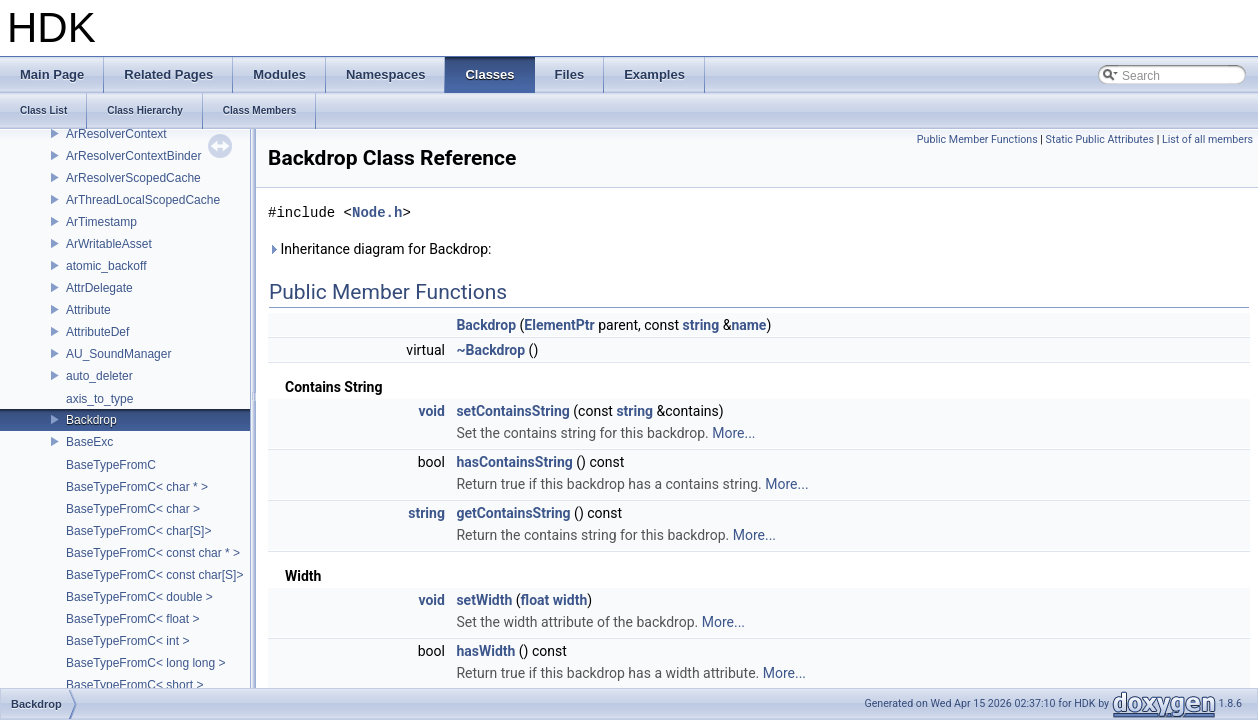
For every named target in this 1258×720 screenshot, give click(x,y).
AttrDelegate (99, 288)
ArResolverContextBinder (133, 156)
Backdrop (91, 420)
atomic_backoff (106, 266)
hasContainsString (514, 462)
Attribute (88, 310)
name (748, 325)
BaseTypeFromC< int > (127, 641)
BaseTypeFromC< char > (133, 509)
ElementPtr (559, 325)
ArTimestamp (101, 222)
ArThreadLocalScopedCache (143, 200)
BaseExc (89, 442)
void (431, 411)
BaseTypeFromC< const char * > (153, 553)
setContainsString (512, 411)
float (535, 600)
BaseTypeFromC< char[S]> (138, 531)
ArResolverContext (116, 134)
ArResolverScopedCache (133, 178)
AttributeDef (97, 332)
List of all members (1207, 139)
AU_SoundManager (118, 354)
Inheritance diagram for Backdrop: (380, 249)
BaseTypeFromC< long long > (145, 663)
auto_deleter (99, 376)
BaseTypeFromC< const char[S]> (154, 575)
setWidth (484, 600)
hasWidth (485, 651)
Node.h (377, 212)
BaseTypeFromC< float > (132, 619)
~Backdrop (490, 350)
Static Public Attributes (1100, 139)
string (701, 325)
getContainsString (513, 513)
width (570, 600)
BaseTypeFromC (111, 465)
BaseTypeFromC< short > (134, 685)
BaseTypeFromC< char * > (137, 487)
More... (733, 433)
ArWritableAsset (109, 244)
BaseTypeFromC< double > (139, 597)
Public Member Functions (977, 139)
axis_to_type (99, 399)
